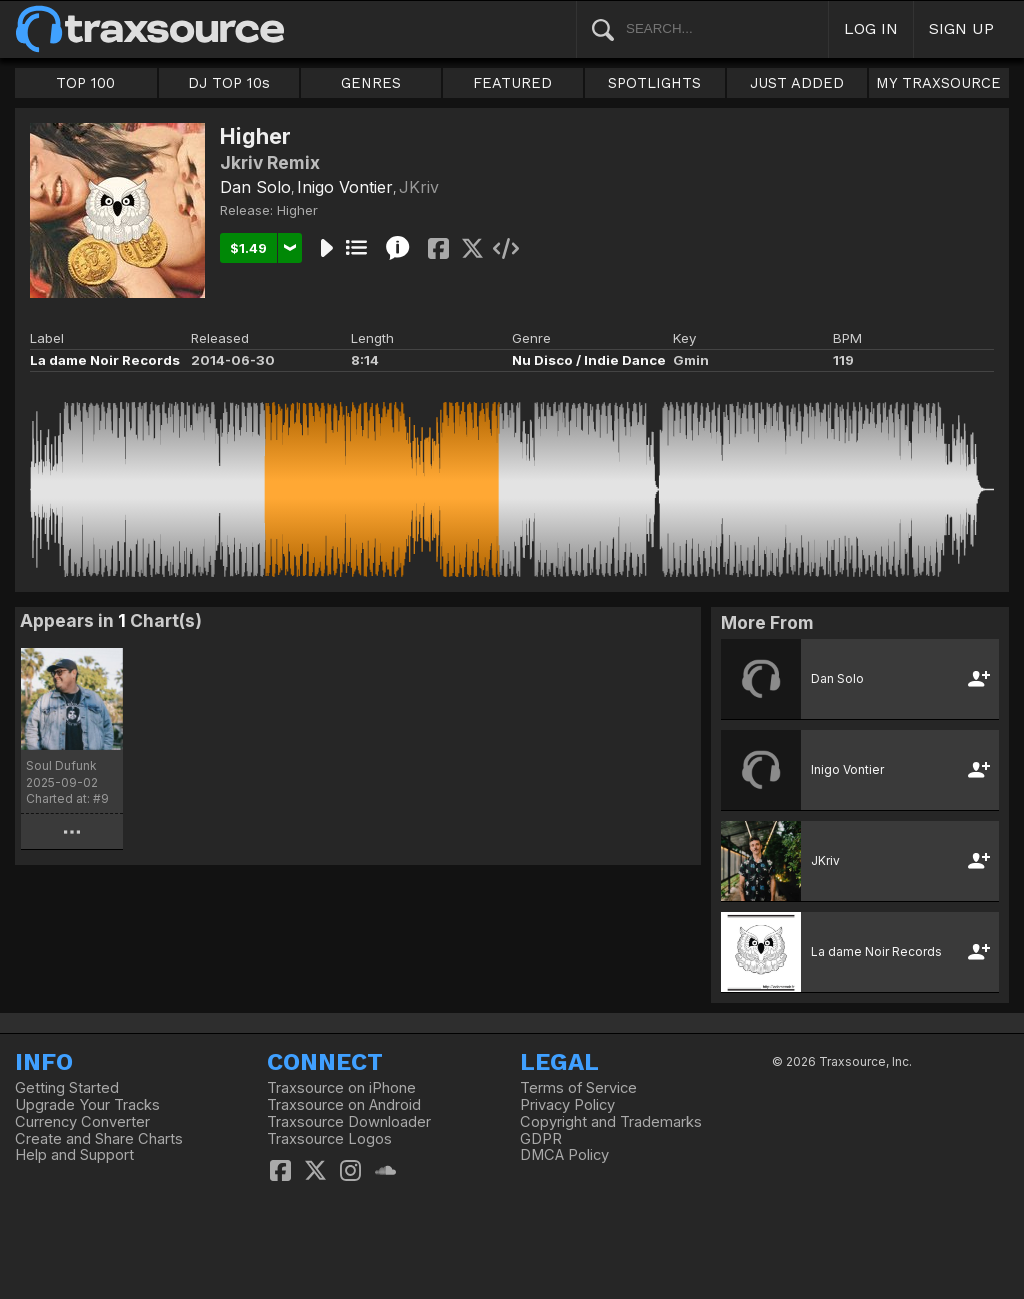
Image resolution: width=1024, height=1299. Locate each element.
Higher (297, 210)
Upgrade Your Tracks (87, 1105)
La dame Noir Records (105, 360)
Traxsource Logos (329, 1139)
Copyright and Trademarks (611, 1122)
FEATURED (512, 83)
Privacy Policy (567, 1105)
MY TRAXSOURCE (938, 83)
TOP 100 (85, 83)
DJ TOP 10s (229, 83)
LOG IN (871, 28)
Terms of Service (578, 1088)
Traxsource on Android (344, 1105)
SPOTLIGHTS (654, 83)
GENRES (371, 83)
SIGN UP (961, 28)
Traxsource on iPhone (341, 1088)
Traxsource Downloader (349, 1122)
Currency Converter (82, 1122)
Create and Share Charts (99, 1139)
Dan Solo (255, 187)
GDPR (541, 1139)
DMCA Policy (564, 1155)
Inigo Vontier (345, 187)
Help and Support (74, 1155)
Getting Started (67, 1088)
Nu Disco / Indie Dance (589, 360)
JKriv (419, 187)
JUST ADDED (797, 83)
